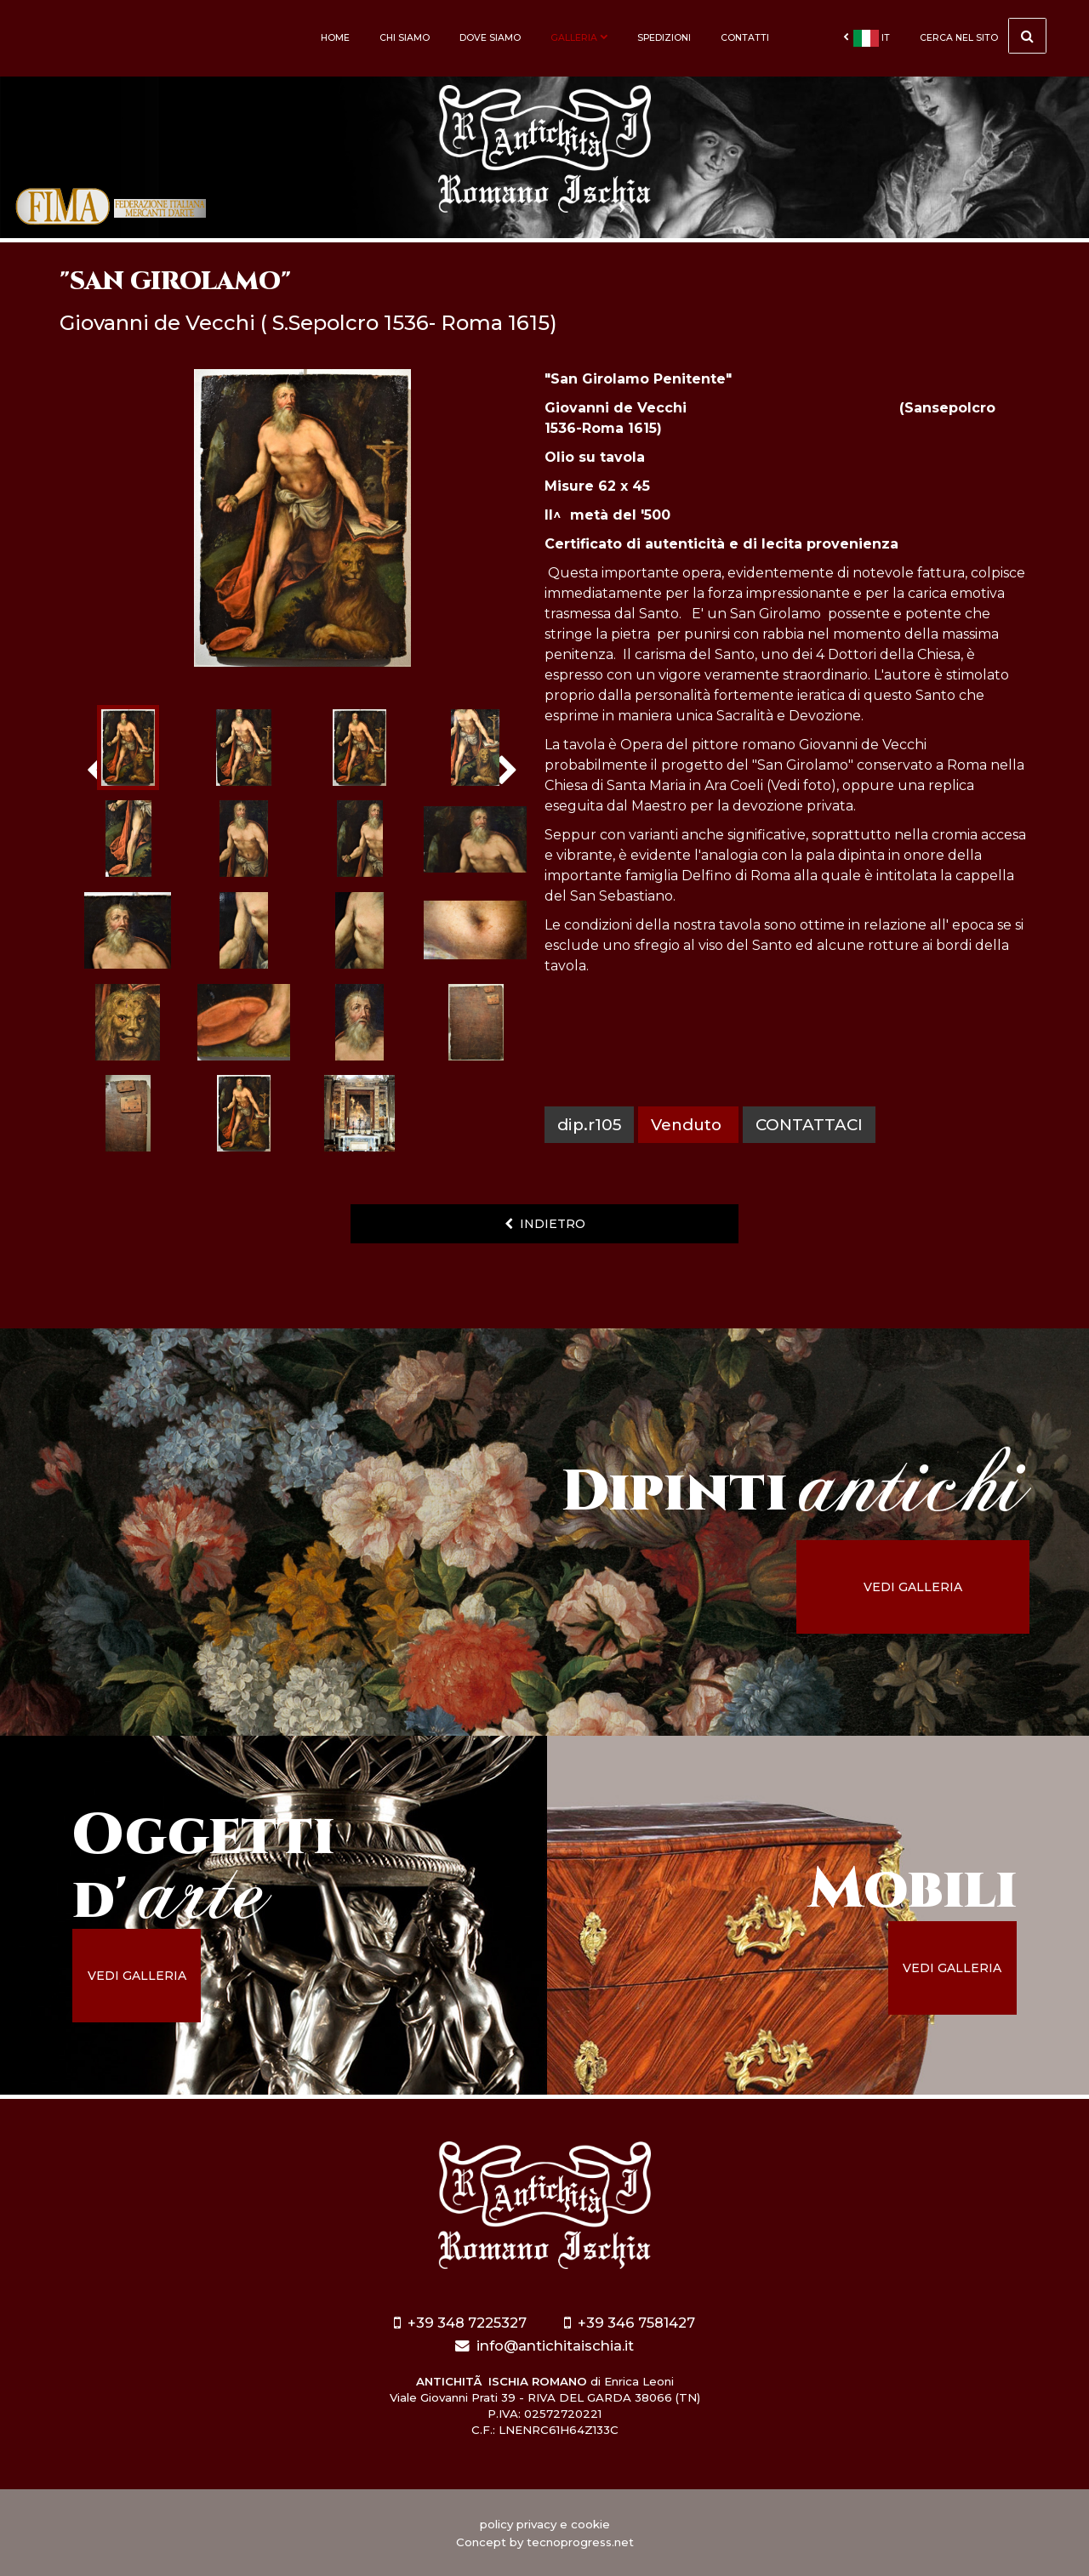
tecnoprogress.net (580, 2542)
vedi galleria (915, 1587)
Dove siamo (490, 37)
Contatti (745, 37)
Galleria (578, 37)
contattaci (809, 1124)
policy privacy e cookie (545, 2524)
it (866, 38)
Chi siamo (404, 37)
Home (335, 37)
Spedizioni (664, 37)
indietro (545, 1223)
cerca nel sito (983, 36)
